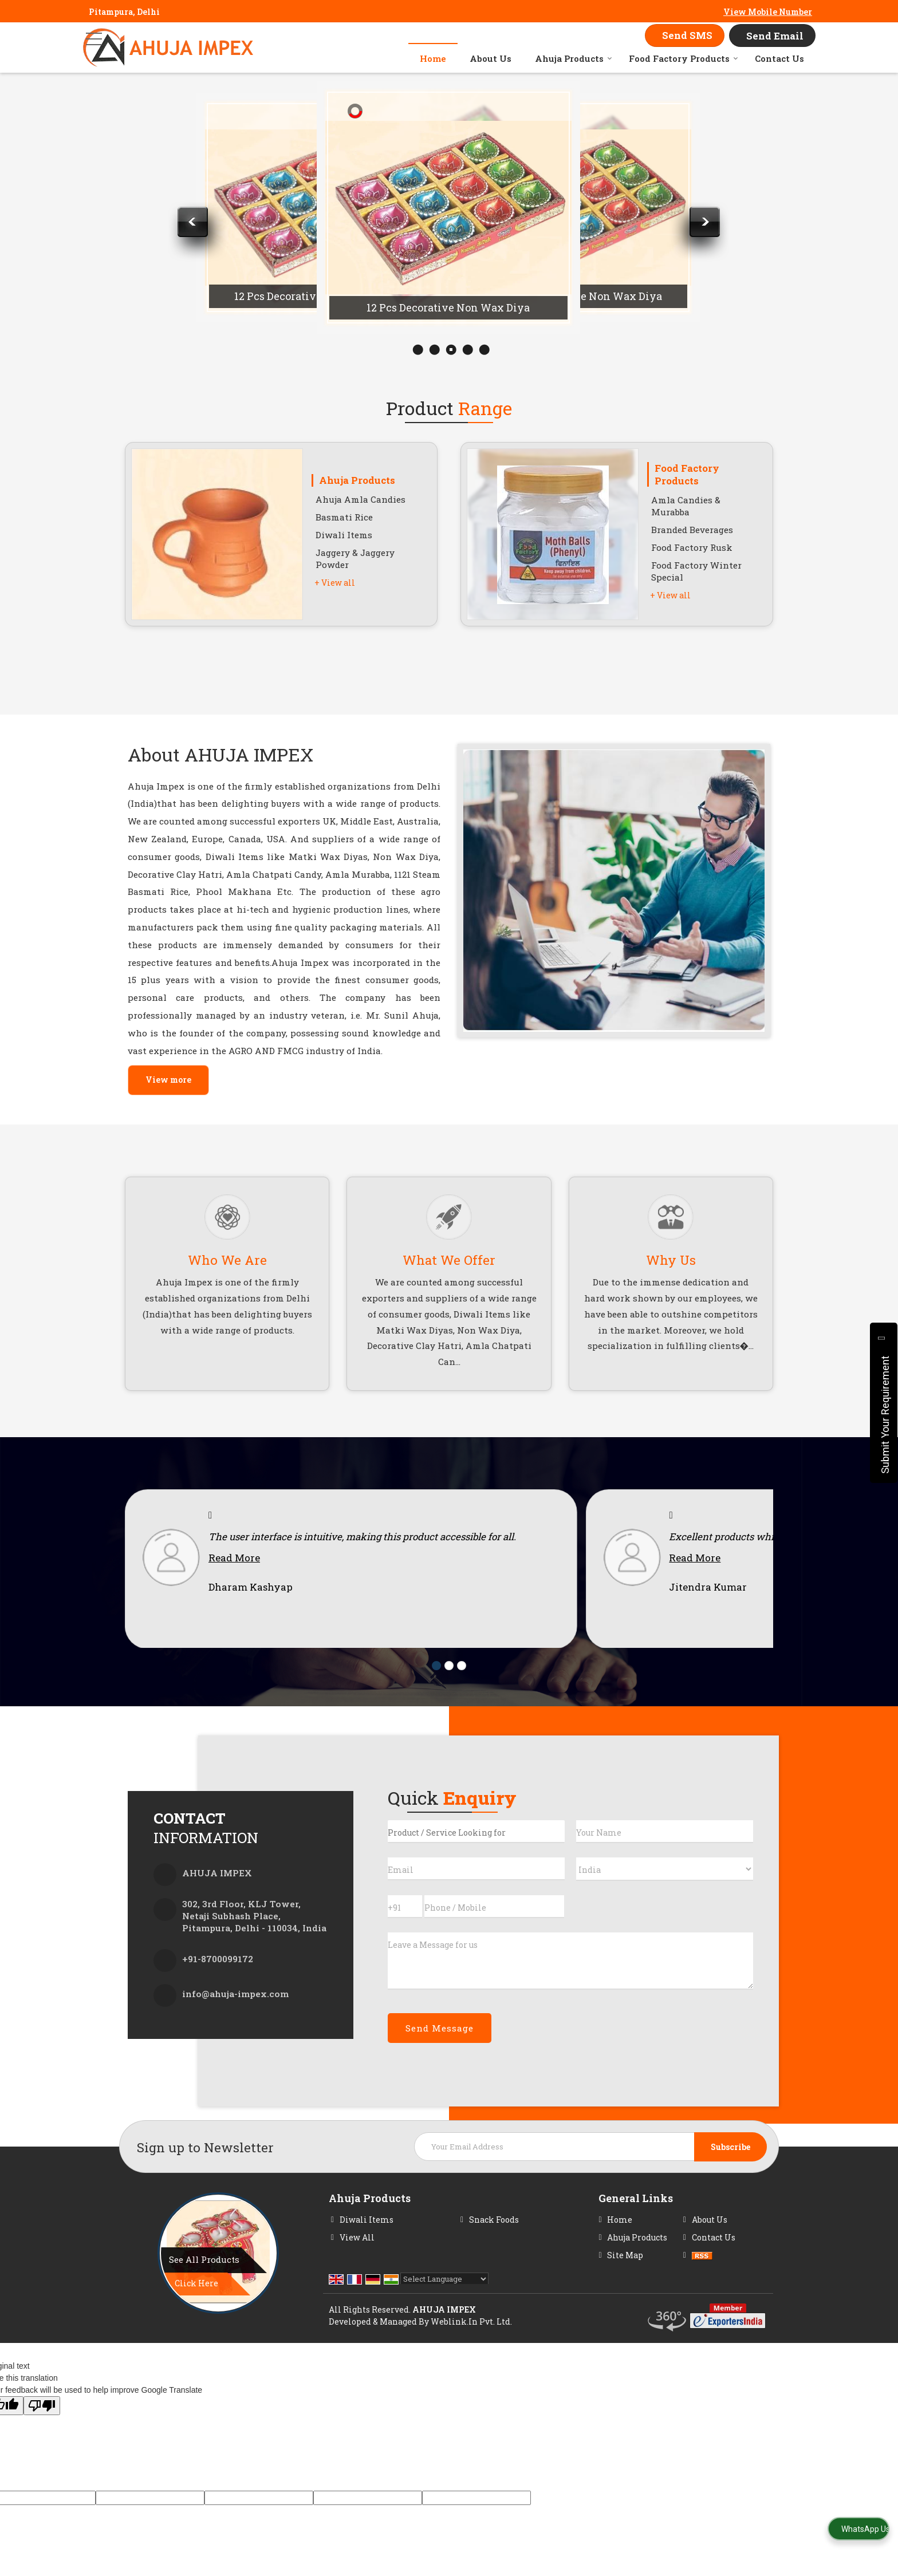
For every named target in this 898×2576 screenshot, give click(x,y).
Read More (234, 1575)
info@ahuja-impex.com (235, 2011)
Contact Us (779, 58)
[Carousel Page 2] (449, 1682)
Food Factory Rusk (691, 547)
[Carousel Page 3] (461, 1682)
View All (357, 2254)
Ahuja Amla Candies (360, 499)
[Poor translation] (41, 2422)
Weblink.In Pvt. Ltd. (471, 2338)
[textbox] (476, 1848)
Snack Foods (494, 2236)
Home (433, 58)
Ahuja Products (573, 58)
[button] (767, 11)
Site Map (625, 2272)
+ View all (334, 582)
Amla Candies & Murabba (685, 506)
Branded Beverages (692, 529)
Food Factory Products (683, 58)
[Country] (664, 1886)
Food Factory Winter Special (696, 571)
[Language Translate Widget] (444, 2296)
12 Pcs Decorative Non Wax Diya (315, 296)
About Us (490, 58)
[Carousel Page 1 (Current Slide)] (436, 1682)
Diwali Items (344, 535)
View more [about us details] (168, 1079)
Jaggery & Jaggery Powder (355, 558)
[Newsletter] (590, 2163)
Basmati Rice (344, 517)
